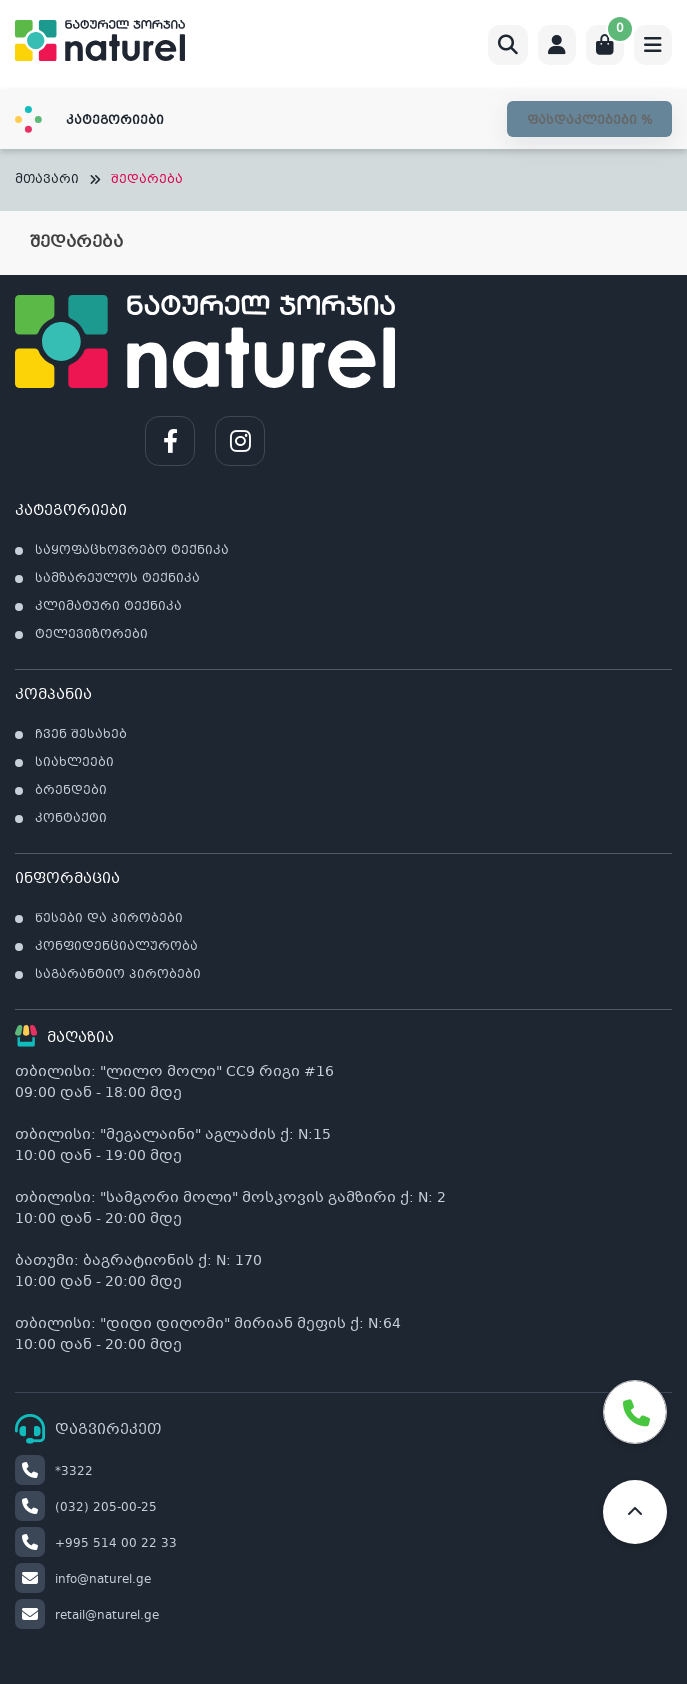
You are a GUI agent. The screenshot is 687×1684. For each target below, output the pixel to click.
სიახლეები (74, 763)
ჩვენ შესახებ (81, 735)
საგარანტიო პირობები (118, 975)
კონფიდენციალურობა (116, 947)
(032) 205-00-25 (86, 1508)
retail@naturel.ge (87, 1616)
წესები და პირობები (109, 919)
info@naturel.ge (83, 1580)
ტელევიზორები (91, 635)
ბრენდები (71, 791)
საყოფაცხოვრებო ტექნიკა (132, 551)
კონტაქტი (71, 819)
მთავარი (47, 180)
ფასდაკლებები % (589, 121)
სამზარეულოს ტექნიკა (117, 579)
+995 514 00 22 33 (96, 1544)
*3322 (54, 1472)
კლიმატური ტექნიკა (108, 607)
